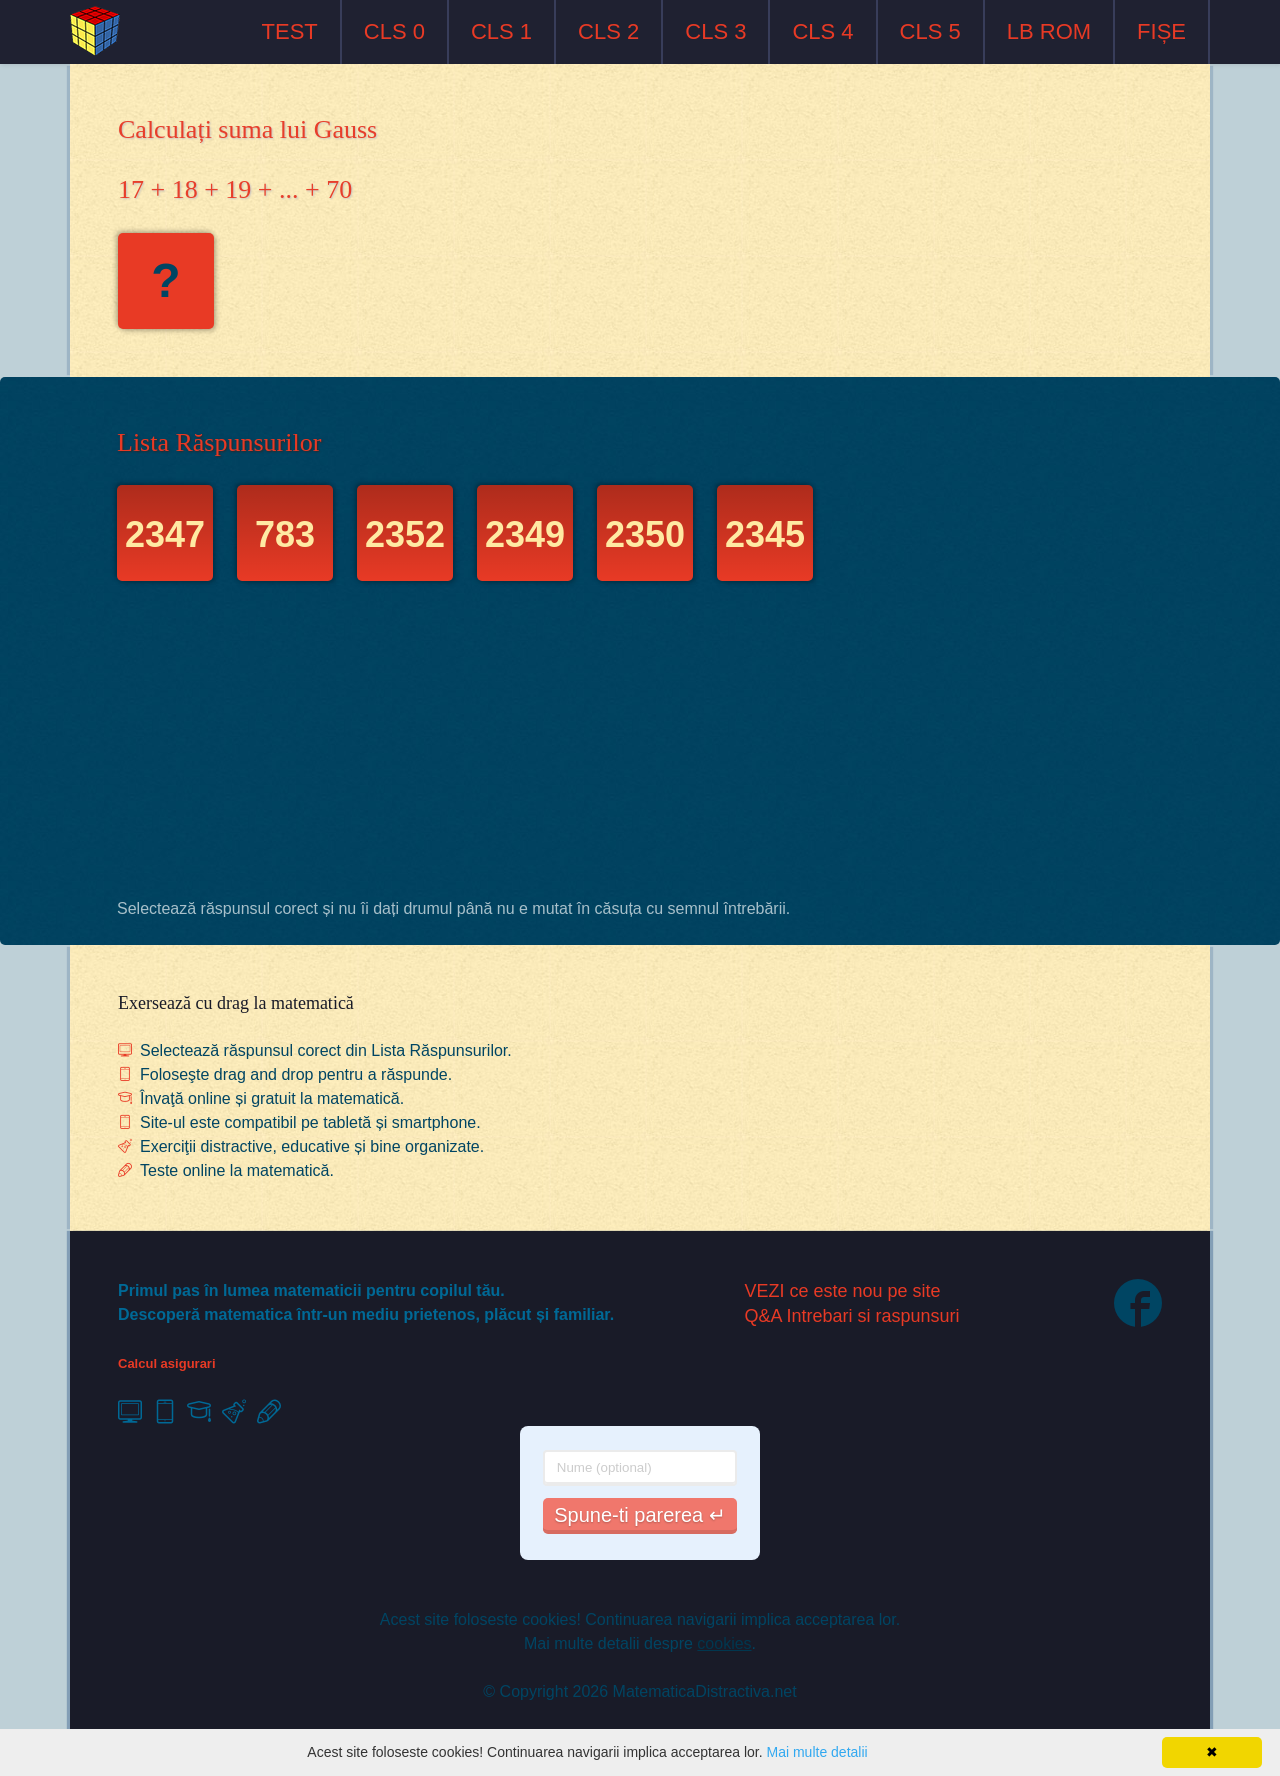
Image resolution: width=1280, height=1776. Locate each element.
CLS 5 (930, 31)
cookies (724, 1643)
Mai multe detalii (816, 1752)
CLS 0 (394, 31)
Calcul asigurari (167, 1363)
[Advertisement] (640, 745)
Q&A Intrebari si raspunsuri (852, 1316)
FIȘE (1161, 31)
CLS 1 (501, 31)
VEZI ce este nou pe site (843, 1291)
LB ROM (1049, 31)
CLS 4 (822, 31)
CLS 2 (608, 31)
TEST (290, 31)
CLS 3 (715, 31)
